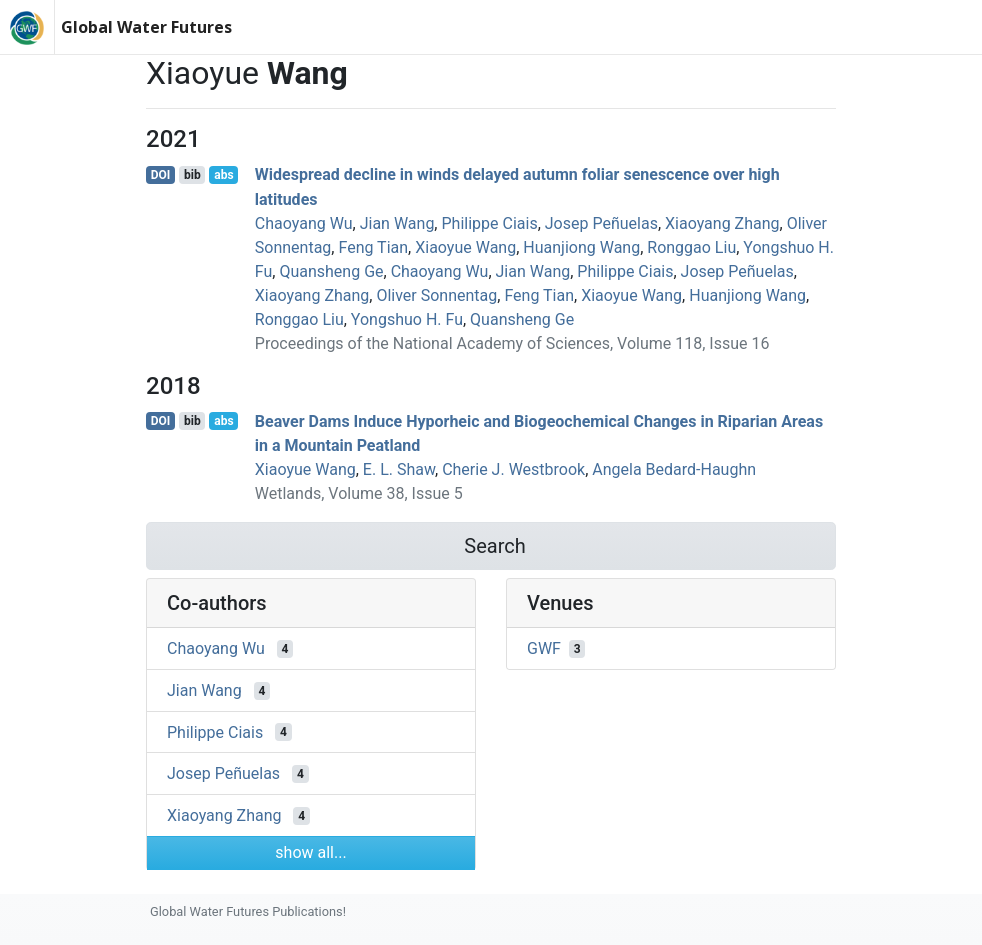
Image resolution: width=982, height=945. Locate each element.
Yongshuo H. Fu (407, 319)
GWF (544, 648)
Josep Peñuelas (601, 223)
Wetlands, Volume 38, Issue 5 (359, 493)
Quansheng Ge (331, 271)
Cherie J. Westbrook (513, 469)
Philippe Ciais (489, 223)
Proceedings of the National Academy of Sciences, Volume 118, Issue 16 (512, 343)
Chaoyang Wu (304, 223)
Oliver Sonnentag (436, 295)
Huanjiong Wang (581, 247)
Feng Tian (373, 247)
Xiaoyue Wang (465, 247)
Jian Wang (397, 223)
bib (192, 175)
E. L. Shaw (399, 469)
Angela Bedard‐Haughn (674, 469)
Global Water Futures (146, 27)
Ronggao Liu (691, 247)
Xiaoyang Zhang (722, 223)
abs (223, 175)
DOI (161, 175)
